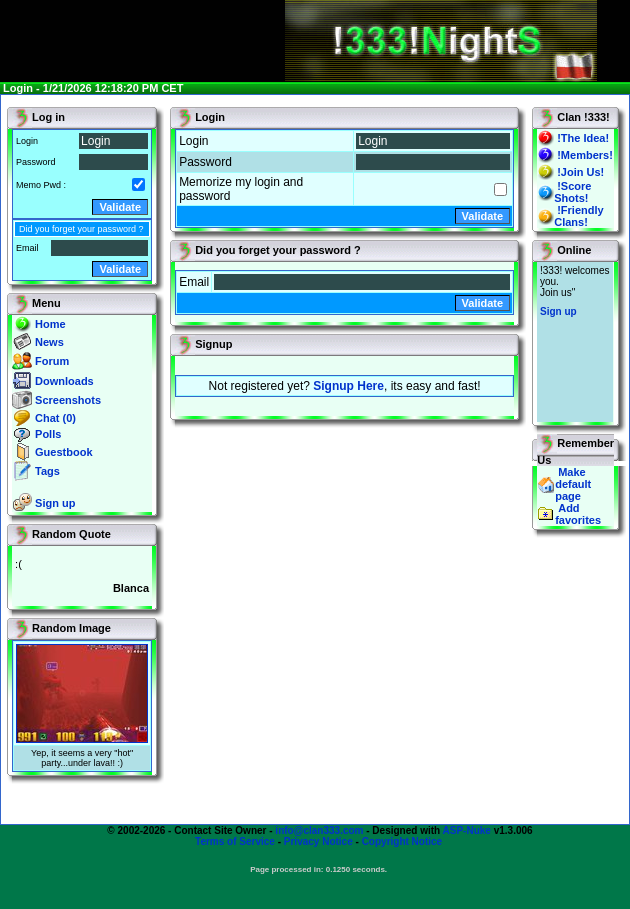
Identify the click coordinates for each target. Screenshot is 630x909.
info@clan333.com (319, 830)
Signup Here (348, 386)
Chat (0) (55, 418)
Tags (47, 471)
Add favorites (578, 514)
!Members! (585, 155)
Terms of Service (235, 841)
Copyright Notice (402, 841)
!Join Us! (580, 172)
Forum (52, 361)
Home (50, 324)
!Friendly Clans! (578, 216)
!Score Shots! (572, 192)
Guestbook (63, 452)
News (49, 342)
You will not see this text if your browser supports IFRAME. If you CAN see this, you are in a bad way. (575, 342)
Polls (48, 434)
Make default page (573, 484)
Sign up (55, 503)
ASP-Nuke (467, 830)
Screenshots (68, 400)
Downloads (64, 381)
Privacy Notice (318, 841)
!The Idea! (583, 138)
